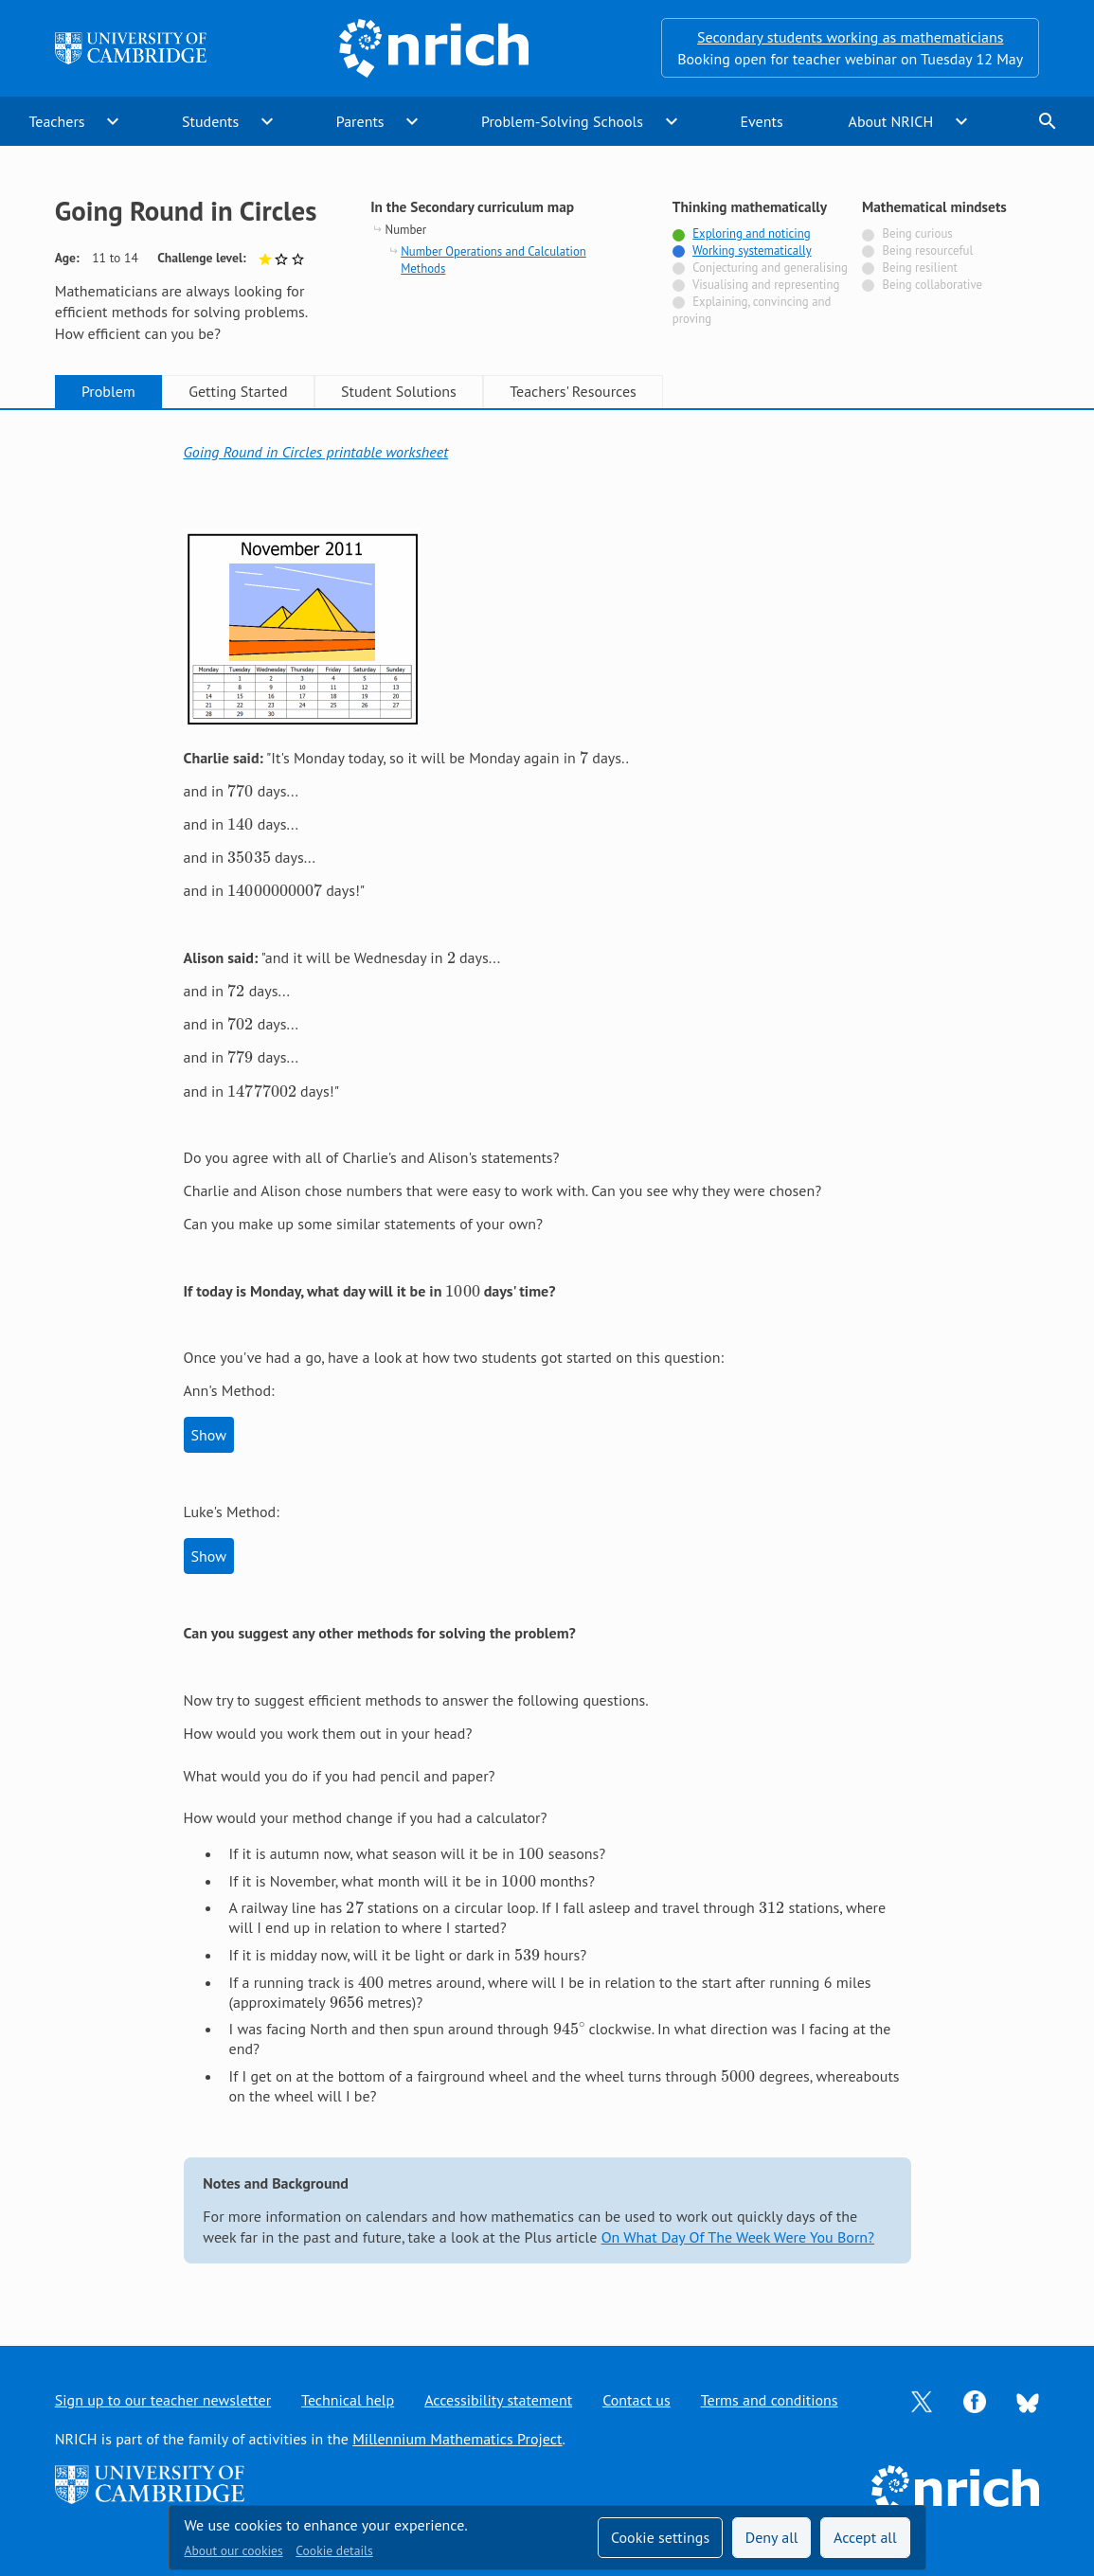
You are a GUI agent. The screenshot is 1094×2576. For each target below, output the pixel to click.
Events (761, 121)
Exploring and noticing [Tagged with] (751, 233)
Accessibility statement (498, 2399)
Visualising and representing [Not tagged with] (765, 285)
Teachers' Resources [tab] (573, 391)
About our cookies (234, 2550)
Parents (360, 121)
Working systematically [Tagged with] (752, 250)
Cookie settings (660, 2537)
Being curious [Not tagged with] (917, 233)
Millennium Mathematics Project (457, 2438)
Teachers (56, 121)
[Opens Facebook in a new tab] (974, 2399)
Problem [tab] (108, 391)
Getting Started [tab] (237, 391)
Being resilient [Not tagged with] (919, 267)
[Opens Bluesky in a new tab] (1027, 2400)
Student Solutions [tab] (399, 391)
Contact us (636, 2399)
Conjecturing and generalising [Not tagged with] (770, 267)
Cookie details (334, 2550)
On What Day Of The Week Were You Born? (737, 2236)
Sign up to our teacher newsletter (163, 2399)
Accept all (865, 2537)
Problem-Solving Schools (562, 121)
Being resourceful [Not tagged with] (927, 250)
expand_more (112, 121)
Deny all (771, 2537)
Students (210, 121)
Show (208, 1434)
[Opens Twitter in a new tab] (921, 2399)
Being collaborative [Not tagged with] (932, 285)
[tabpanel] (547, 1360)
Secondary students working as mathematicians (850, 36)
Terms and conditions (769, 2399)
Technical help (347, 2399)
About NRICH (891, 121)
